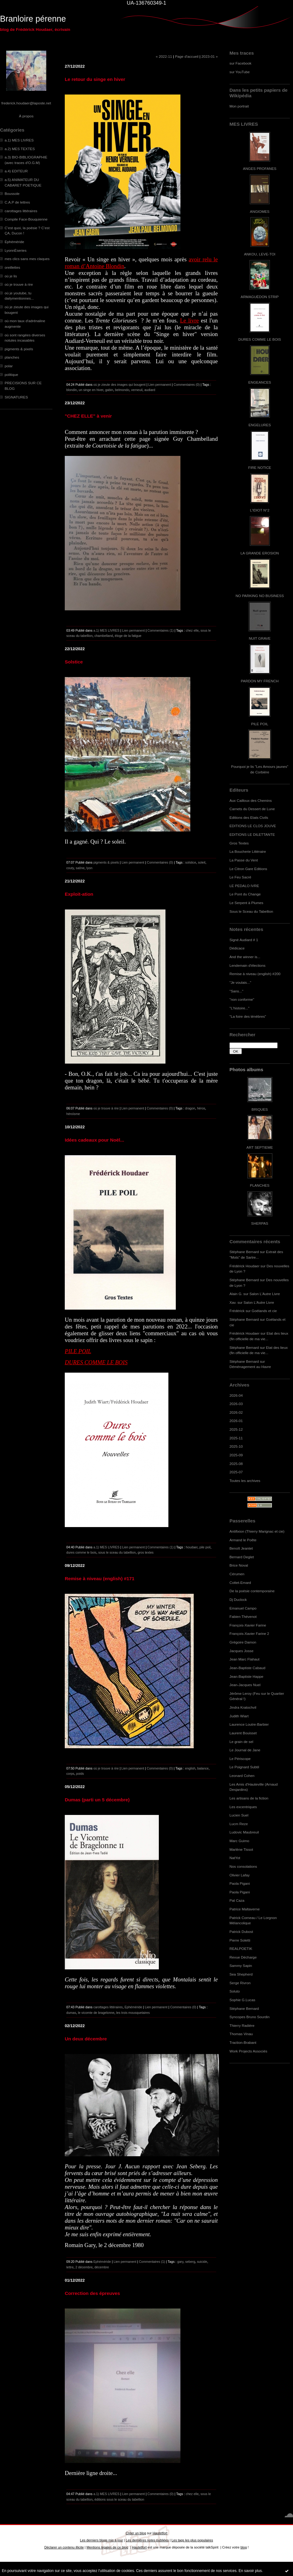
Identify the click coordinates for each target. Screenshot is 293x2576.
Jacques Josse (241, 1651)
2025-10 (236, 1446)
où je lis (11, 276)
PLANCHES (259, 1185)
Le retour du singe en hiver (95, 79)
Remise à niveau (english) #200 (254, 974)
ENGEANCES (259, 382)
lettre (70, 2267)
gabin (109, 390)
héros (201, 1108)
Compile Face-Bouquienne (26, 219)
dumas (71, 2012)
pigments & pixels (19, 349)
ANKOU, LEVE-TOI (259, 254)
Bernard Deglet (241, 1557)
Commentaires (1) (160, 630)
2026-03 (236, 1404)
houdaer (191, 1547)
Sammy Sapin (240, 1966)
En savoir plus (250, 2571)
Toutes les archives (244, 1481)
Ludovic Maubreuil (244, 1832)
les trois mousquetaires (133, 2012)
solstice (190, 862)
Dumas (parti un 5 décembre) (97, 1799)
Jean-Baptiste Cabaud (247, 1668)
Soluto (234, 1991)
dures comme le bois (81, 1552)
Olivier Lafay (239, 1875)
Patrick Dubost (241, 1932)
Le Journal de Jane (244, 1750)
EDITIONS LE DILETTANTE (252, 834)
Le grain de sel (241, 1742)
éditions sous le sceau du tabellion (119, 2499)
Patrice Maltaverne (244, 1909)
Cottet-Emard (240, 1583)
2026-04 (236, 1395)
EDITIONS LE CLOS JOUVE (252, 826)
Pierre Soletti (239, 1940)
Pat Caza (236, 1900)
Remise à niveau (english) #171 (99, 1578)
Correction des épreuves (92, 2293)
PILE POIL (259, 724)
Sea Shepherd (241, 1974)
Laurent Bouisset (243, 1733)
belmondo (122, 390)
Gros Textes (239, 843)
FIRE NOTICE (259, 467)
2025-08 (236, 1464)
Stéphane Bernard (244, 1252)
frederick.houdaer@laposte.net (26, 103)
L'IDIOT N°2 (260, 510)
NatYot (234, 1858)
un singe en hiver (91, 390)
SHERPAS (259, 1223)
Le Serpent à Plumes (246, 903)
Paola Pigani (239, 1883)
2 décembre (84, 2267)
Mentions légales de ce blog (107, 2547)
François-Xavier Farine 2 (249, 1633)
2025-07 (236, 1472)
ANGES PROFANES (259, 168)
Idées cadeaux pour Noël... (94, 1140)
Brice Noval (238, 1565)
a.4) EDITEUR (16, 171)
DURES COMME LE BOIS (259, 339)
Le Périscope (240, 1759)
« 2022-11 (164, 56)
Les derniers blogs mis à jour (101, 2540)
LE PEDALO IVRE (244, 886)
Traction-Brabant (242, 2042)
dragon (190, 1108)
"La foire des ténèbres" (247, 1016)
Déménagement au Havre (250, 1367)
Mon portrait (239, 106)
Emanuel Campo (243, 1608)
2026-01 (236, 1421)
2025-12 (236, 1429)
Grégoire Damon (242, 1642)
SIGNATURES (16, 397)
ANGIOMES (259, 211)
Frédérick (237, 1311)
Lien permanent (159, 384)
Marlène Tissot (241, 1849)
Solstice (74, 661)
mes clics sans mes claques (27, 259)
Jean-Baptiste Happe (246, 1676)
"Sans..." (236, 991)
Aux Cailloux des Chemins (250, 800)
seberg (190, 2261)
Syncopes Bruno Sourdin (249, 2017)
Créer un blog (136, 2533)
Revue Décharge (243, 1957)
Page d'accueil (186, 56)
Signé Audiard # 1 (243, 940)
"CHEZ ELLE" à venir (88, 416)
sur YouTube (239, 72)
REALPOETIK (240, 1949)
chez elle (192, 630)
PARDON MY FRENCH (260, 681)
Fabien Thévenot (243, 1616)
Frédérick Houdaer (244, 1266)
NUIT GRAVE (260, 638)
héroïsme (73, 1114)
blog (244, 2547)
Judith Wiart (239, 1716)
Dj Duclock (238, 1599)
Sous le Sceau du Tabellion (251, 911)
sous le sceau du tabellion (117, 1552)
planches (12, 357)
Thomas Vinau (241, 2034)
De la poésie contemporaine (251, 1591)
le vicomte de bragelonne (96, 2012)
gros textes (146, 1552)
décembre (101, 2267)
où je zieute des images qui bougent (119, 384)
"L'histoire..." (239, 1008)
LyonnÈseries (16, 250)
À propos (26, 116)
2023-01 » (209, 56)
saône (80, 868)
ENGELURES (260, 425)
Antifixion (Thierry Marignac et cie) (256, 1531)
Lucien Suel (238, 1815)
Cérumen (236, 1574)
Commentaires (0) (187, 384)
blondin (71, 390)
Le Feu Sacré (240, 877)
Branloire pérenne (33, 18)
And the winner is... (244, 957)
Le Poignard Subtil (244, 1767)
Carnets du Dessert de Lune (252, 809)
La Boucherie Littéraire (247, 851)
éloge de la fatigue (128, 636)
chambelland (103, 636)
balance (202, 1768)
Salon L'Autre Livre (265, 1294)
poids (80, 1773)
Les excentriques (243, 1807)
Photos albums (246, 1069)
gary (180, 2261)
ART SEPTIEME (259, 1147)
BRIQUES (260, 1109)
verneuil (136, 390)
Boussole (12, 194)
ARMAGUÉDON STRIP (260, 297)
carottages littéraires (21, 211)
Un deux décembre (86, 2038)
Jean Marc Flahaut (244, 1659)
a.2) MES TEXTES (20, 149)
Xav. (233, 1302)
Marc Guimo (239, 1841)
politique (11, 375)
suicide (202, 2261)
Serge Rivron (240, 1983)
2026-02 (236, 1412)
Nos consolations (243, 1866)
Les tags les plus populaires (192, 2540)
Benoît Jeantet (241, 1548)
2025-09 (236, 1455)
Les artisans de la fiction (248, 1798)
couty (70, 868)
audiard (149, 390)
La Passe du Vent (243, 860)
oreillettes (12, 267)
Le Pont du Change (245, 894)
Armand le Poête (243, 1540)
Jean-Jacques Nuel (245, 1685)
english (190, 1768)
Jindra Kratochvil (242, 1707)
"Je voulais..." (240, 982)
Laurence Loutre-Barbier (249, 1724)
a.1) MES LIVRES (19, 140)
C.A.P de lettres (17, 202)
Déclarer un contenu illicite (64, 2547)
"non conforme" (241, 999)
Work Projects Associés (248, 2051)
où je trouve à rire (19, 284)
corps (70, 1773)
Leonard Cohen (241, 1776)
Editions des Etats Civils (248, 817)
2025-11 (236, 1438)
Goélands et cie (264, 1311)
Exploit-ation (79, 894)
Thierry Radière (241, 2025)
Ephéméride (14, 242)
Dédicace (237, 948)
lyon (89, 868)
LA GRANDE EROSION (260, 553)
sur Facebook (240, 63)
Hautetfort (160, 2533)
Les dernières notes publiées (147, 2540)
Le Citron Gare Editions (248, 869)
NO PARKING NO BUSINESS (260, 596)
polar (9, 366)
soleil (201, 862)
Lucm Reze (238, 1824)
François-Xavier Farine (247, 1625)
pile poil (205, 1547)
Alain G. (235, 1294)
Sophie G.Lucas (242, 2000)
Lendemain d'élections (247, 965)
